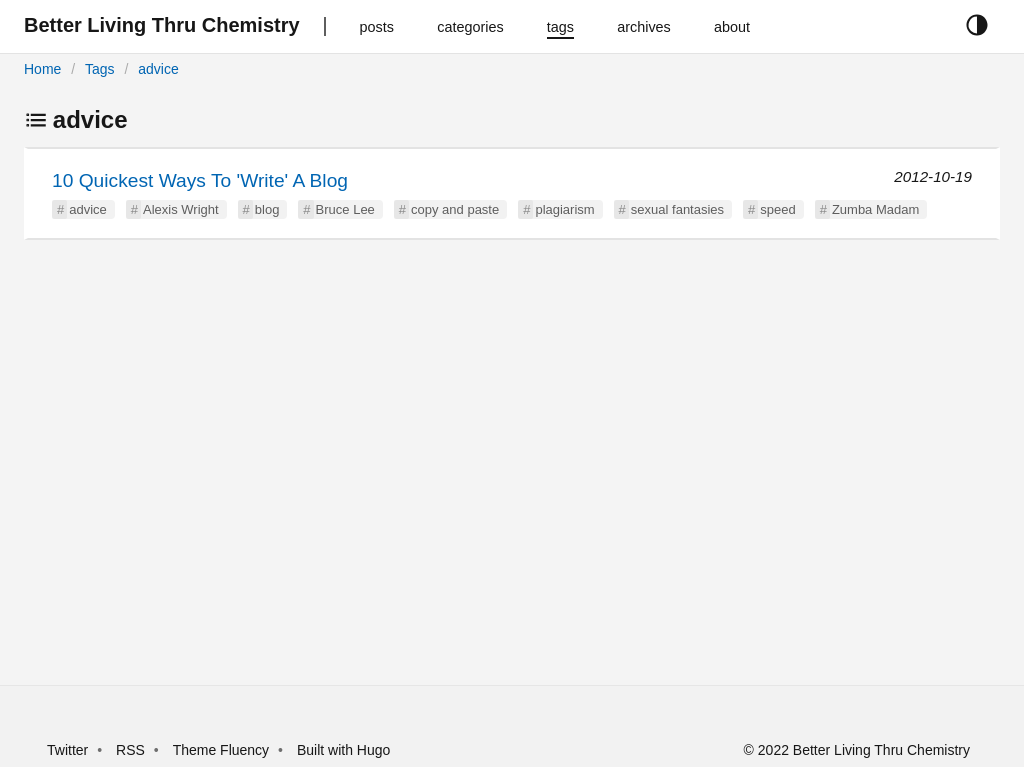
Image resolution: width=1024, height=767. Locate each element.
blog (267, 209)
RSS (130, 750)
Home (42, 69)
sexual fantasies (677, 209)
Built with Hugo (343, 750)
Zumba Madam (875, 209)
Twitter (67, 750)
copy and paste (455, 209)
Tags (100, 69)
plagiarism (564, 209)
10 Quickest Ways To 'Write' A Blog (200, 180)
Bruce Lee (345, 209)
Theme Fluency (223, 750)
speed (777, 209)
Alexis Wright (181, 209)
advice (158, 69)
